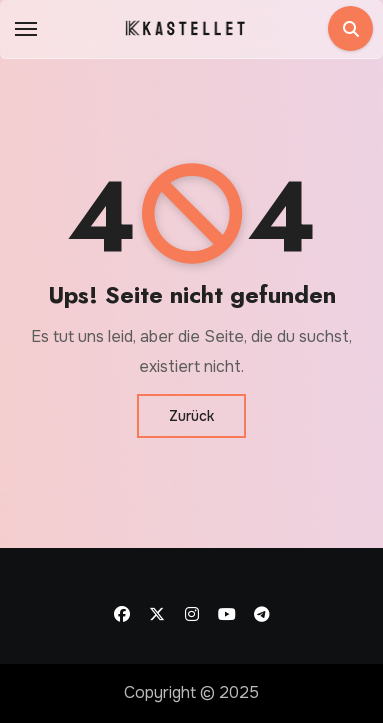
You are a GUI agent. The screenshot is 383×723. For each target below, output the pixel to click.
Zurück (191, 416)
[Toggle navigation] (26, 29)
